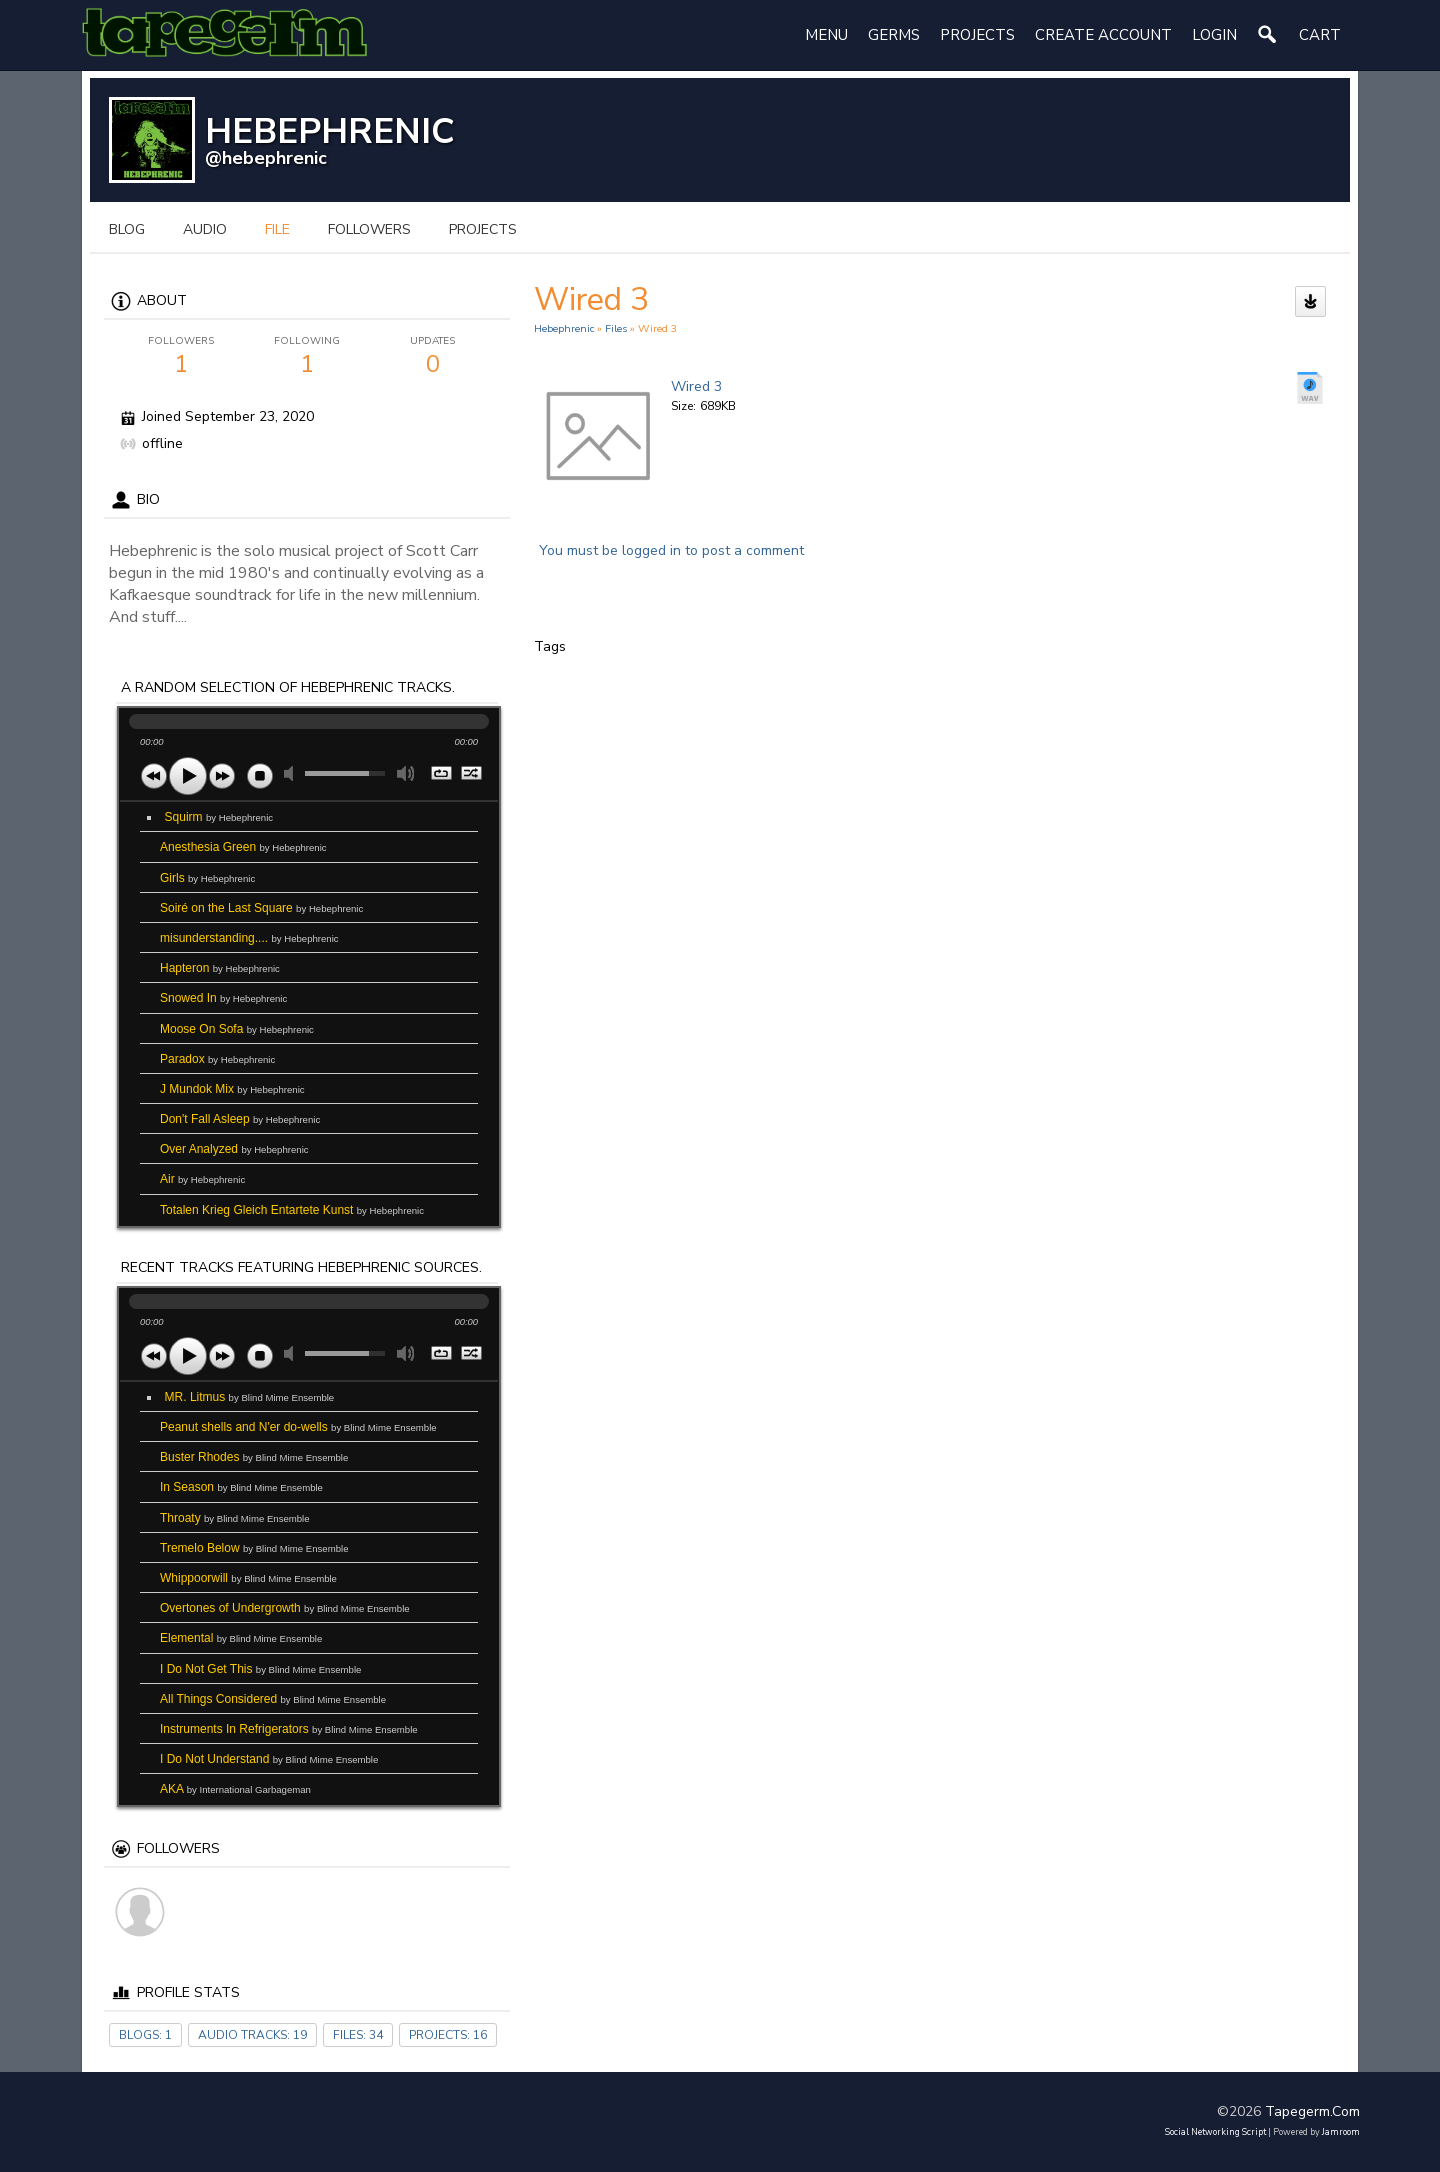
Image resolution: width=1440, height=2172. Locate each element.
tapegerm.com (1312, 2111)
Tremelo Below (254, 1548)
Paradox (217, 1059)
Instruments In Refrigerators (289, 1729)
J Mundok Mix (232, 1089)
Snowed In (223, 998)
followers (369, 229)
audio (205, 229)
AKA (235, 1789)
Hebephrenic (564, 328)
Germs (894, 35)
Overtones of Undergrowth (285, 1608)
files (616, 328)
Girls (207, 878)
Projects (977, 35)
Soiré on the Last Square (261, 908)
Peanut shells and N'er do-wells (298, 1427)
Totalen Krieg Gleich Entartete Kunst (292, 1210)
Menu (826, 35)
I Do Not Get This (260, 1669)
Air (202, 1179)
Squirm (219, 817)
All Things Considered (273, 1699)
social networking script (1215, 2132)
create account (1103, 35)
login (1214, 35)
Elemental (241, 1638)
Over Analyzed (234, 1149)
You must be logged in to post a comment (671, 550)
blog (127, 229)
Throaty (235, 1518)
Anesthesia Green (243, 847)
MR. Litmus (250, 1397)
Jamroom (1341, 2132)
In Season (241, 1487)
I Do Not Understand (269, 1759)
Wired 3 (696, 386)
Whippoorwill (248, 1578)
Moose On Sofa (237, 1029)
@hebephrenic (266, 158)
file (277, 229)
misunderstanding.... (249, 938)
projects (483, 229)
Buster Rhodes (254, 1457)
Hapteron (220, 968)
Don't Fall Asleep (240, 1119)
